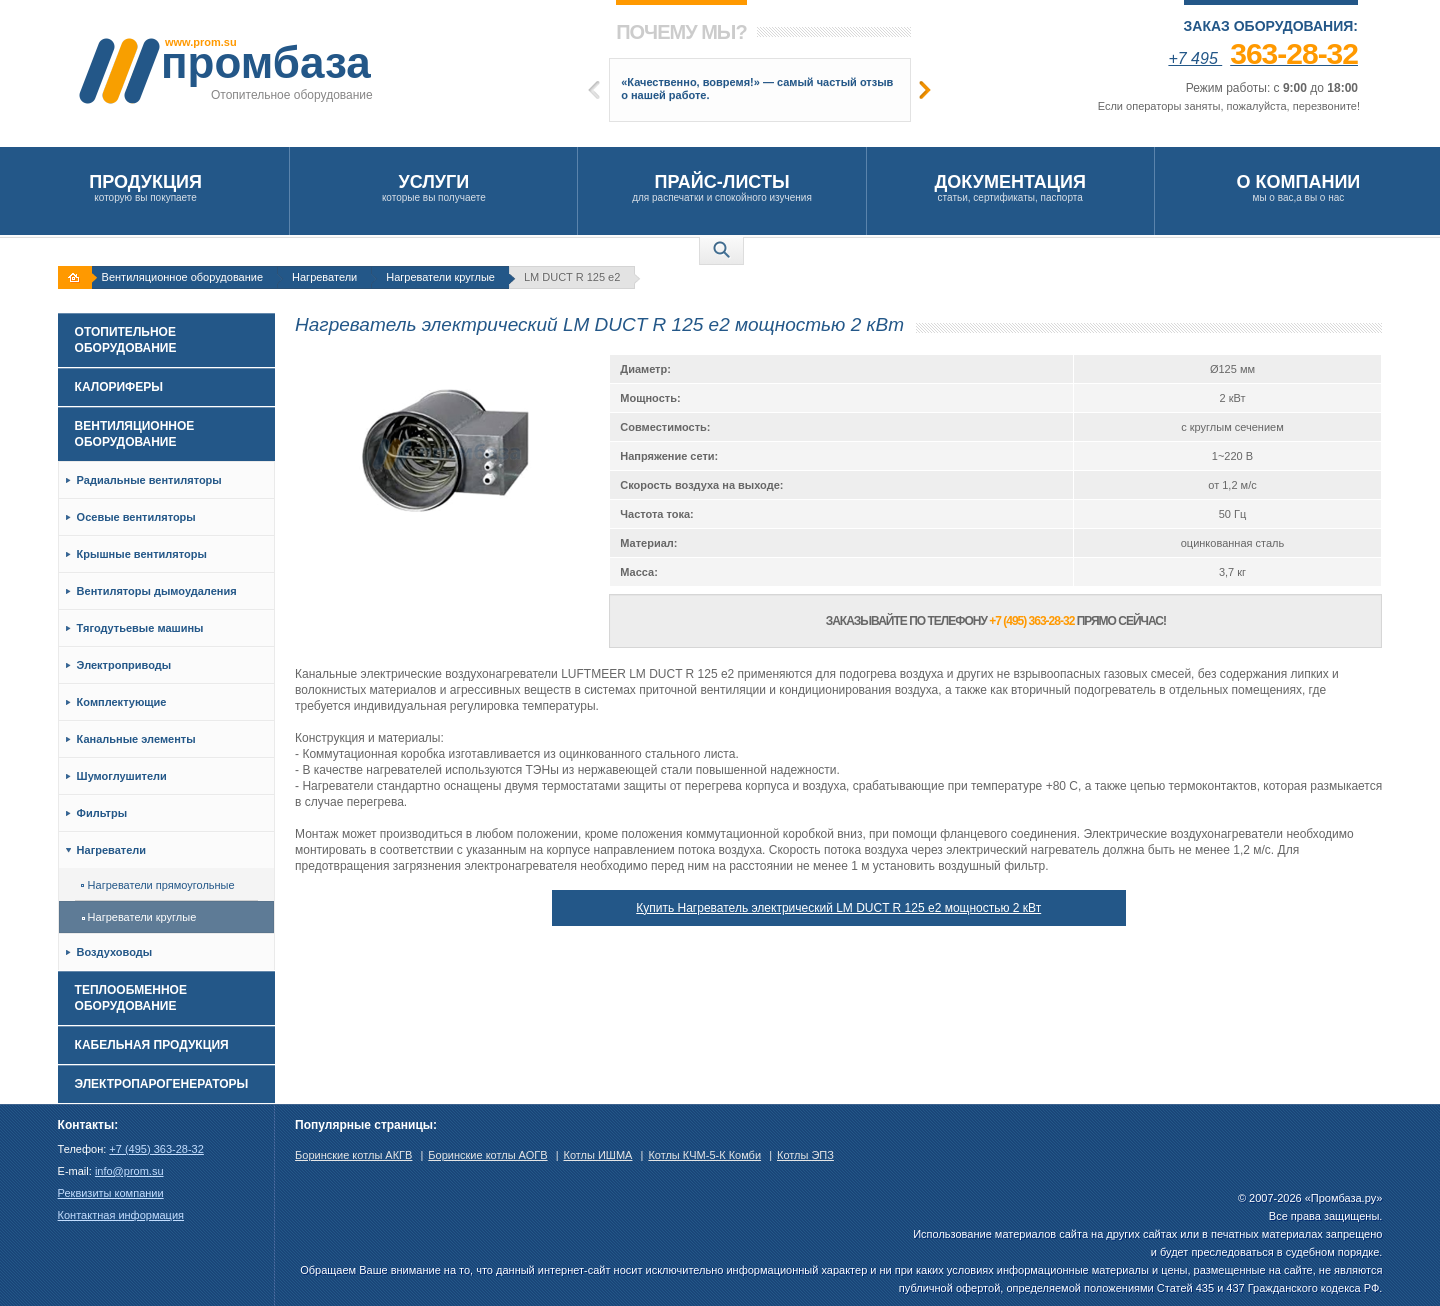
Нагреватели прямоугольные (158, 885)
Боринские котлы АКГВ (353, 1155)
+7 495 (1263, 58)
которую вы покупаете (145, 187)
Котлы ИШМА (598, 1155)
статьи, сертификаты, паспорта (1010, 187)
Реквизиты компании (111, 1193)
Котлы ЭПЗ (805, 1155)
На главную (77, 277)
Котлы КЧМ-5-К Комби (704, 1155)
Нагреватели (324, 277)
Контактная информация (121, 1215)
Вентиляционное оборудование (182, 277)
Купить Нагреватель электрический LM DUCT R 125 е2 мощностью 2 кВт (838, 908)
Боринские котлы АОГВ (487, 1155)
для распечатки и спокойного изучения (721, 187)
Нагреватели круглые (440, 277)
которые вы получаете (433, 187)
